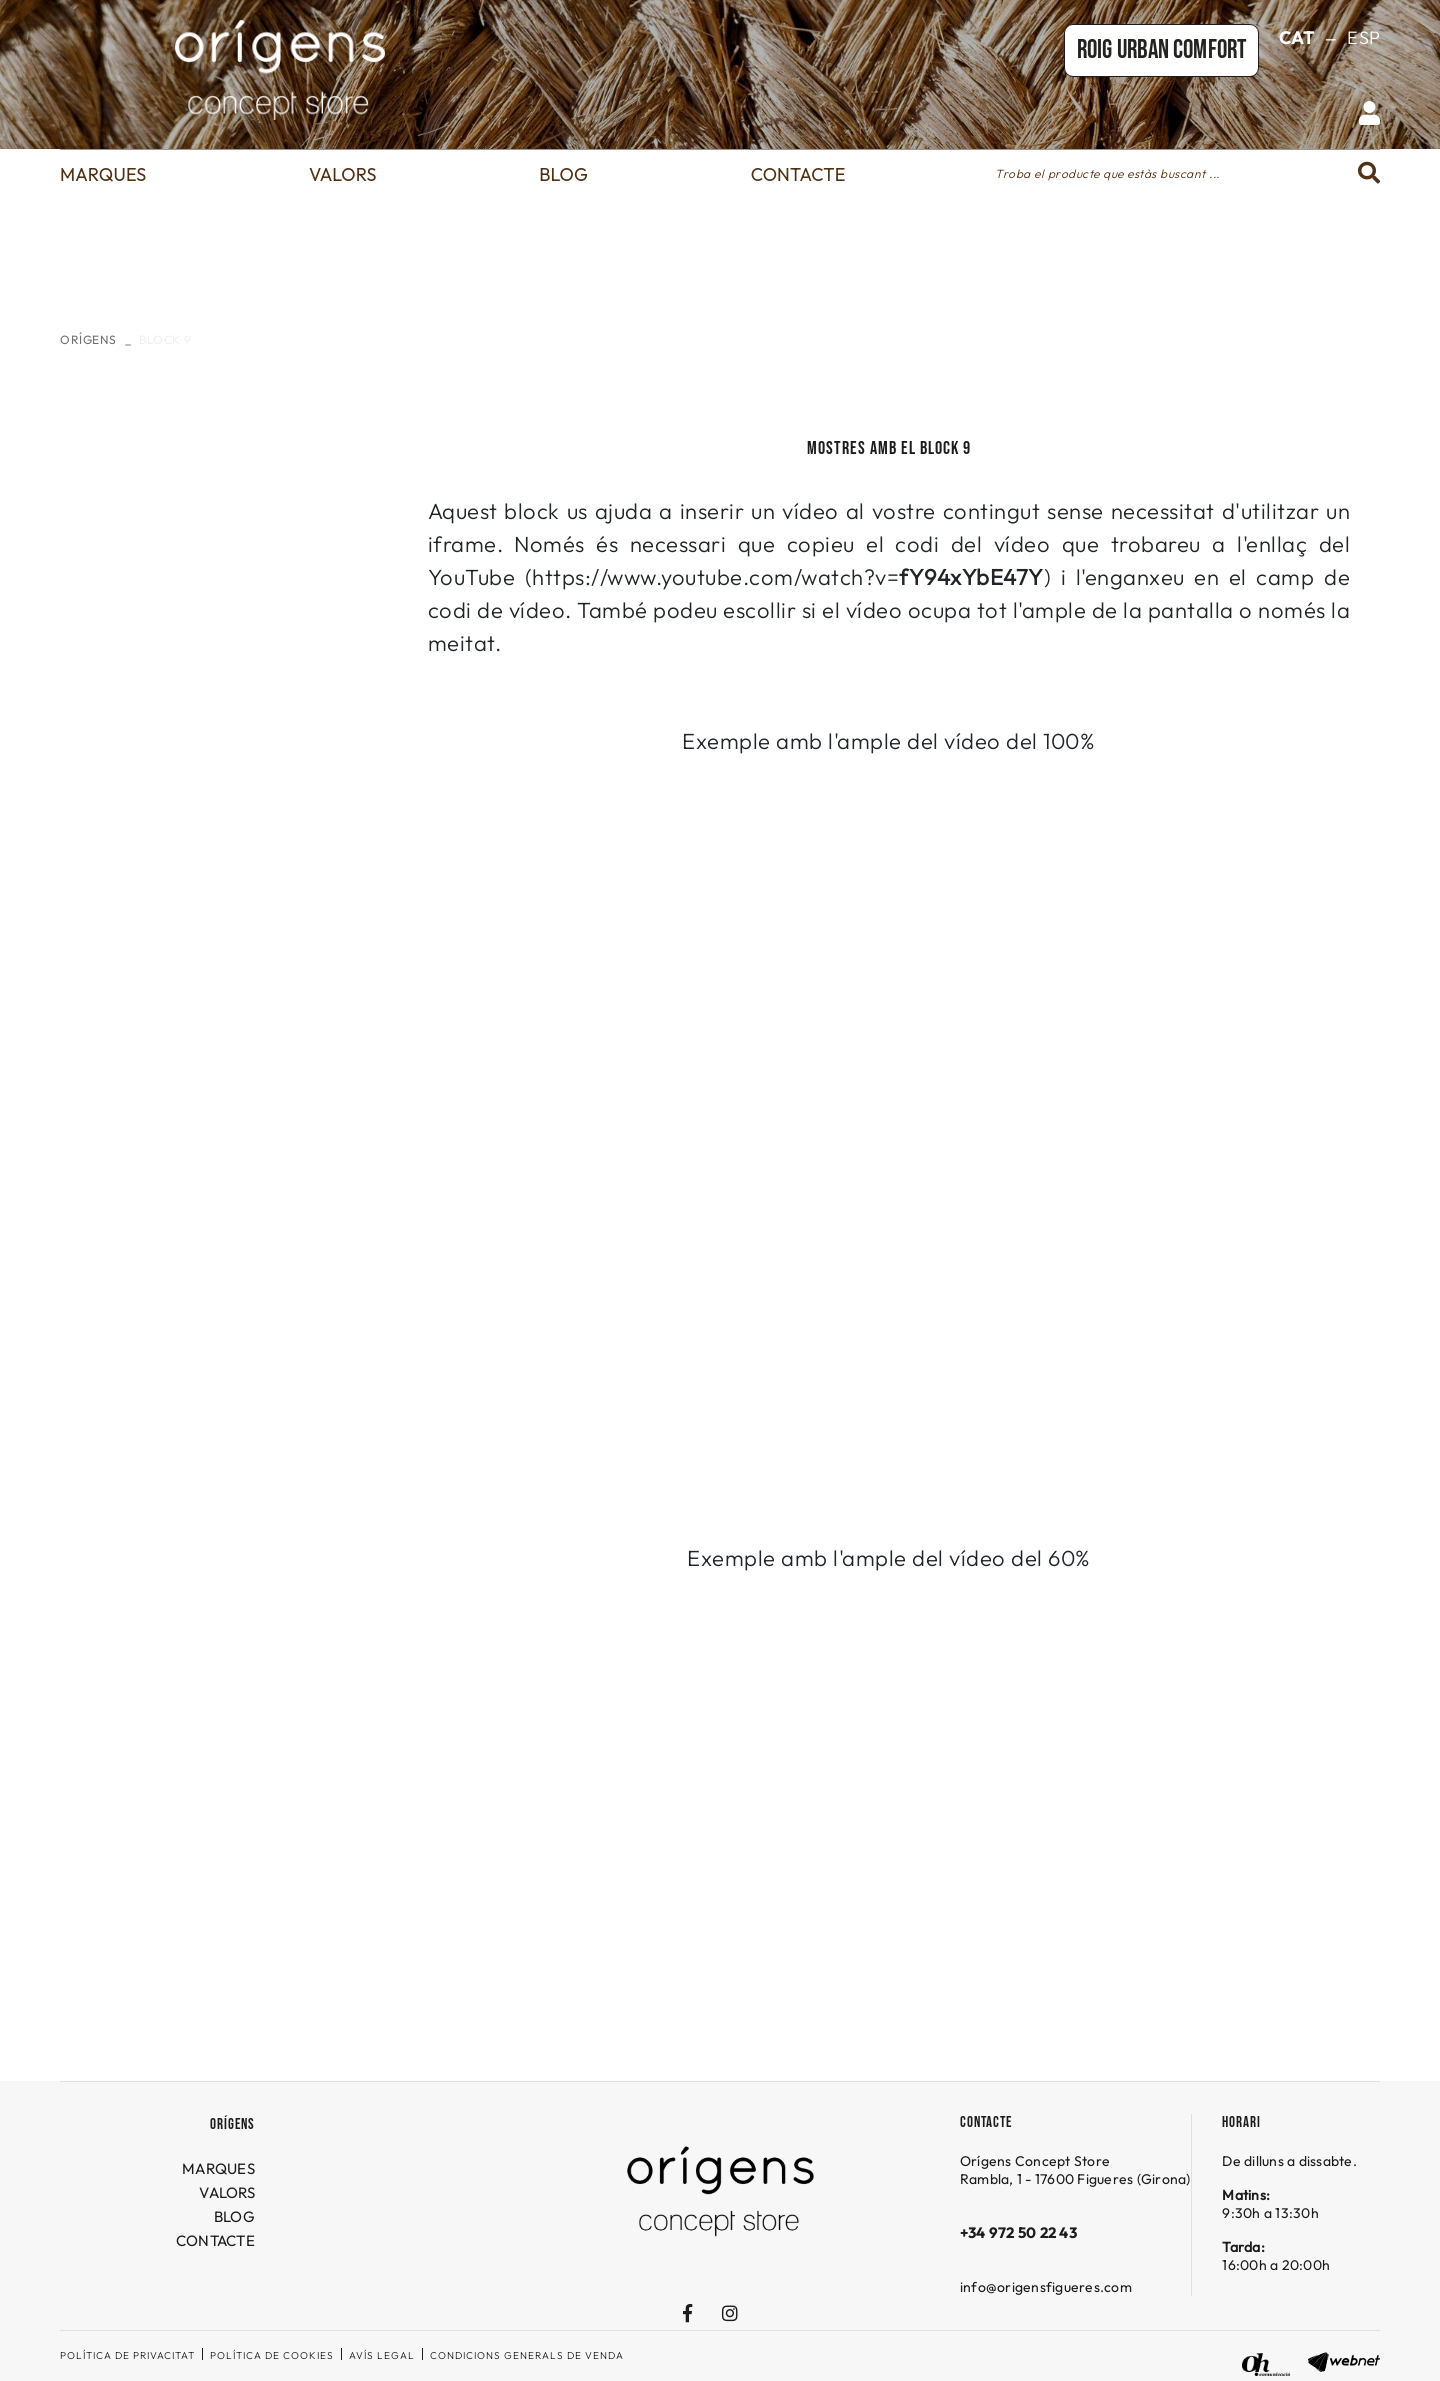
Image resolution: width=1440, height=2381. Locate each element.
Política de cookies (272, 2355)
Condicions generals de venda (527, 2355)
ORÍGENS (88, 339)
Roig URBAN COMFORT (1161, 50)
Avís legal (382, 2355)
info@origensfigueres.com (1046, 2287)
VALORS (227, 2192)
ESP (1363, 37)
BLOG (234, 2216)
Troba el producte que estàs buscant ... (1107, 173)
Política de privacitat (127, 2355)
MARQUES (218, 2168)
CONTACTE (215, 2240)
